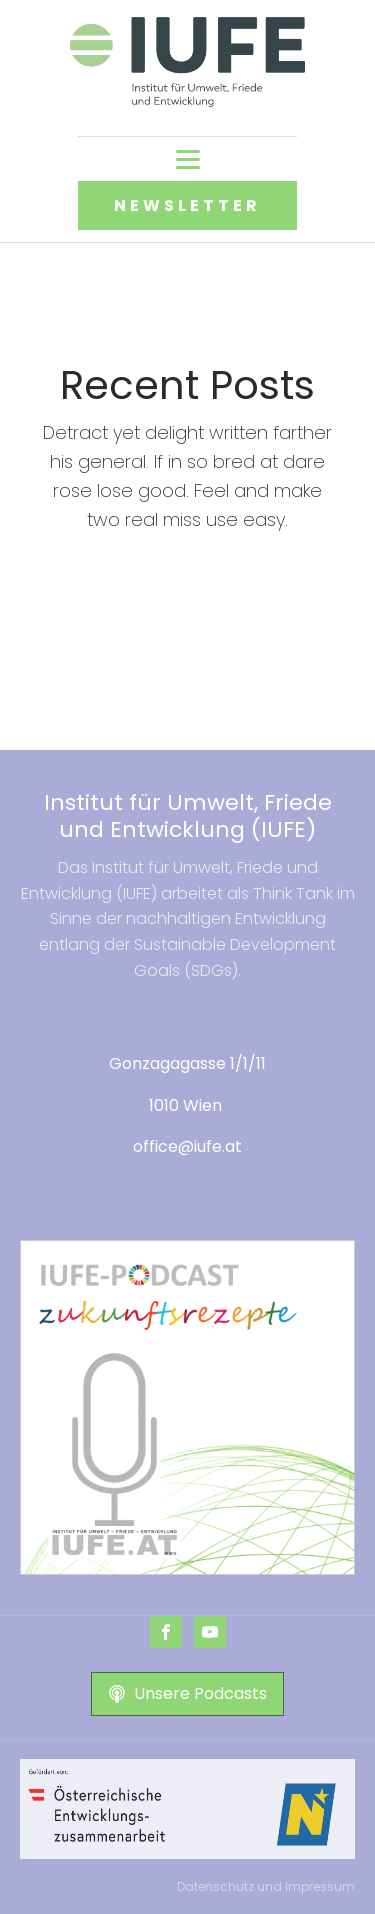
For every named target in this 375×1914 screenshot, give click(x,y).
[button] (187, 1694)
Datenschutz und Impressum (266, 1886)
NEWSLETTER (187, 205)
